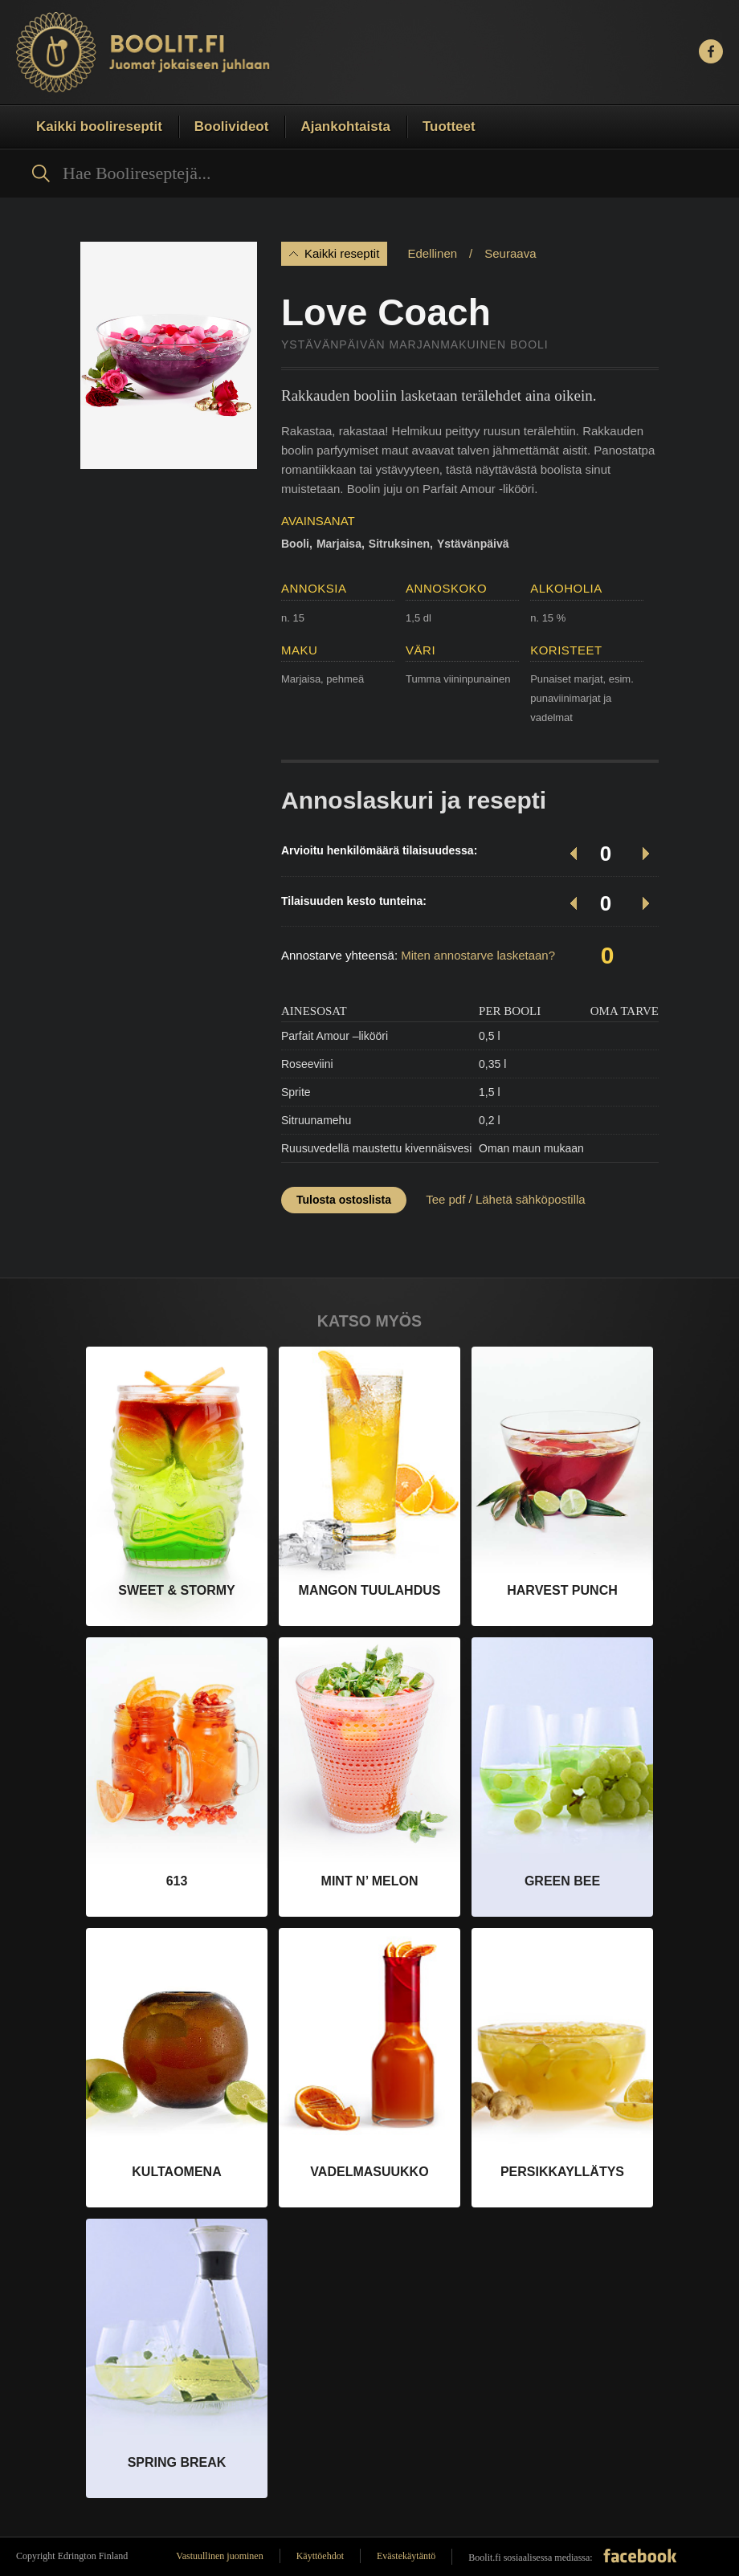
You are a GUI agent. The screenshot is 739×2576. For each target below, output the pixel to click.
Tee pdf (445, 1199)
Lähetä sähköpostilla (531, 1199)
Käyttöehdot (320, 2556)
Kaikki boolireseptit (99, 126)
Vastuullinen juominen (219, 2556)
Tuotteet (449, 126)
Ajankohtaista (345, 126)
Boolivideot (231, 126)
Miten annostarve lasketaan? (478, 955)
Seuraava (510, 253)
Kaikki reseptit (341, 253)
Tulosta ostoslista (343, 1199)
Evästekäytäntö (406, 2556)
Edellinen (432, 253)
